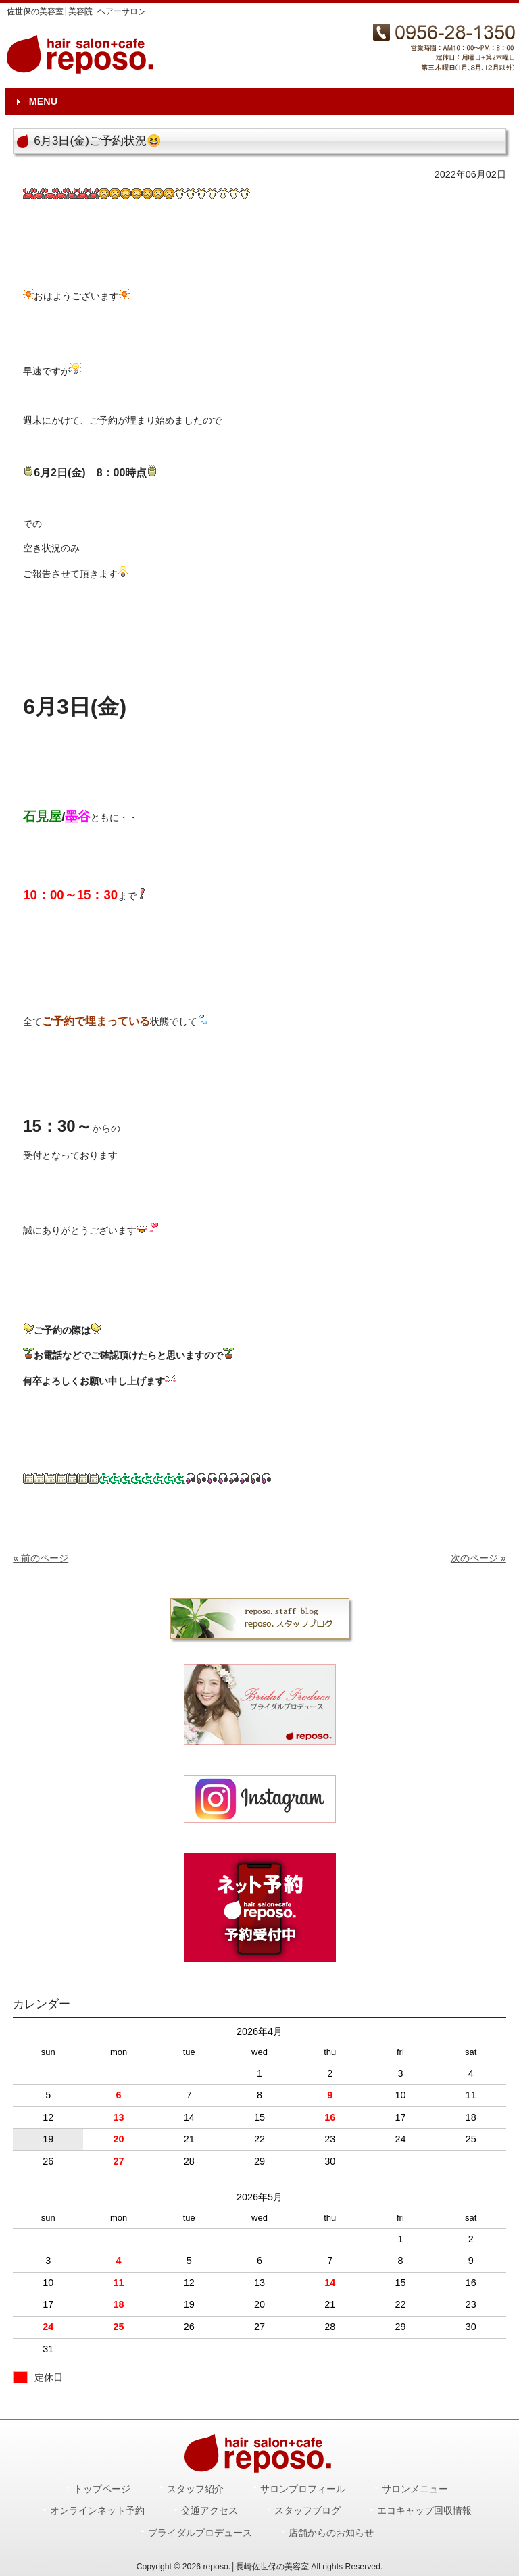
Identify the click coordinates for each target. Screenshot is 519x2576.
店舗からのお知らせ (331, 2533)
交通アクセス (209, 2511)
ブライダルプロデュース (200, 2533)
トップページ (102, 2489)
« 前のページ (40, 1557)
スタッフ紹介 (195, 2489)
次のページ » (478, 1557)
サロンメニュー (415, 2489)
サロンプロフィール (302, 2489)
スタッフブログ (307, 2511)
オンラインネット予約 (97, 2511)
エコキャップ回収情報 (424, 2511)
